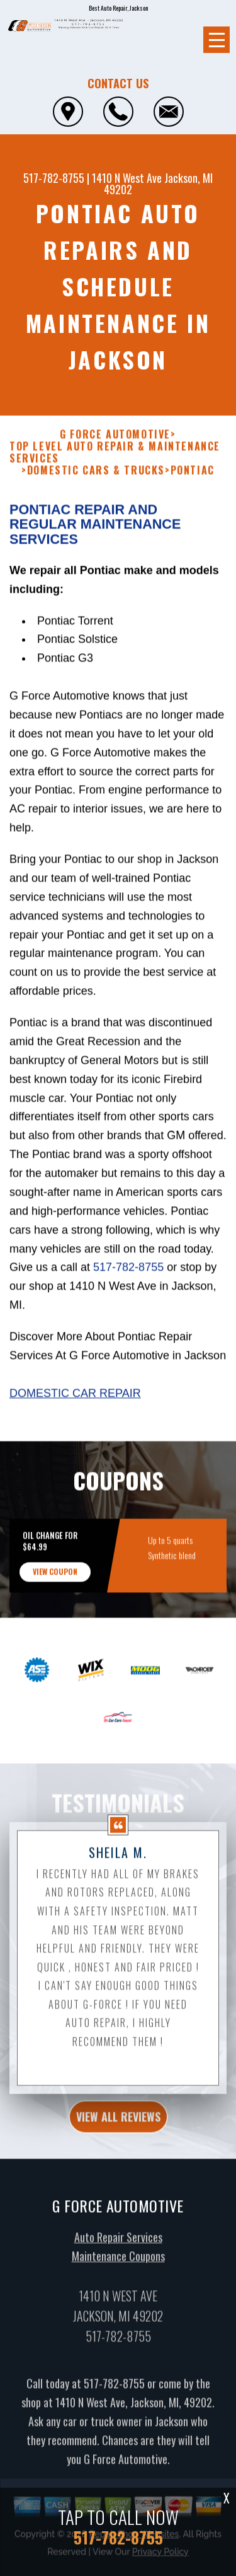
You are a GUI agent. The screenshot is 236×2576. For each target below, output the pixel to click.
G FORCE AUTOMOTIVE (115, 447)
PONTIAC (193, 483)
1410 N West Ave (127, 178)
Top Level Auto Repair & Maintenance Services (114, 465)
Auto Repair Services (118, 2249)
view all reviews (118, 2128)
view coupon (55, 1583)
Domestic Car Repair (75, 1405)
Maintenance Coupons (118, 2268)
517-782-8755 (53, 178)
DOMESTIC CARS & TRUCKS (96, 483)
